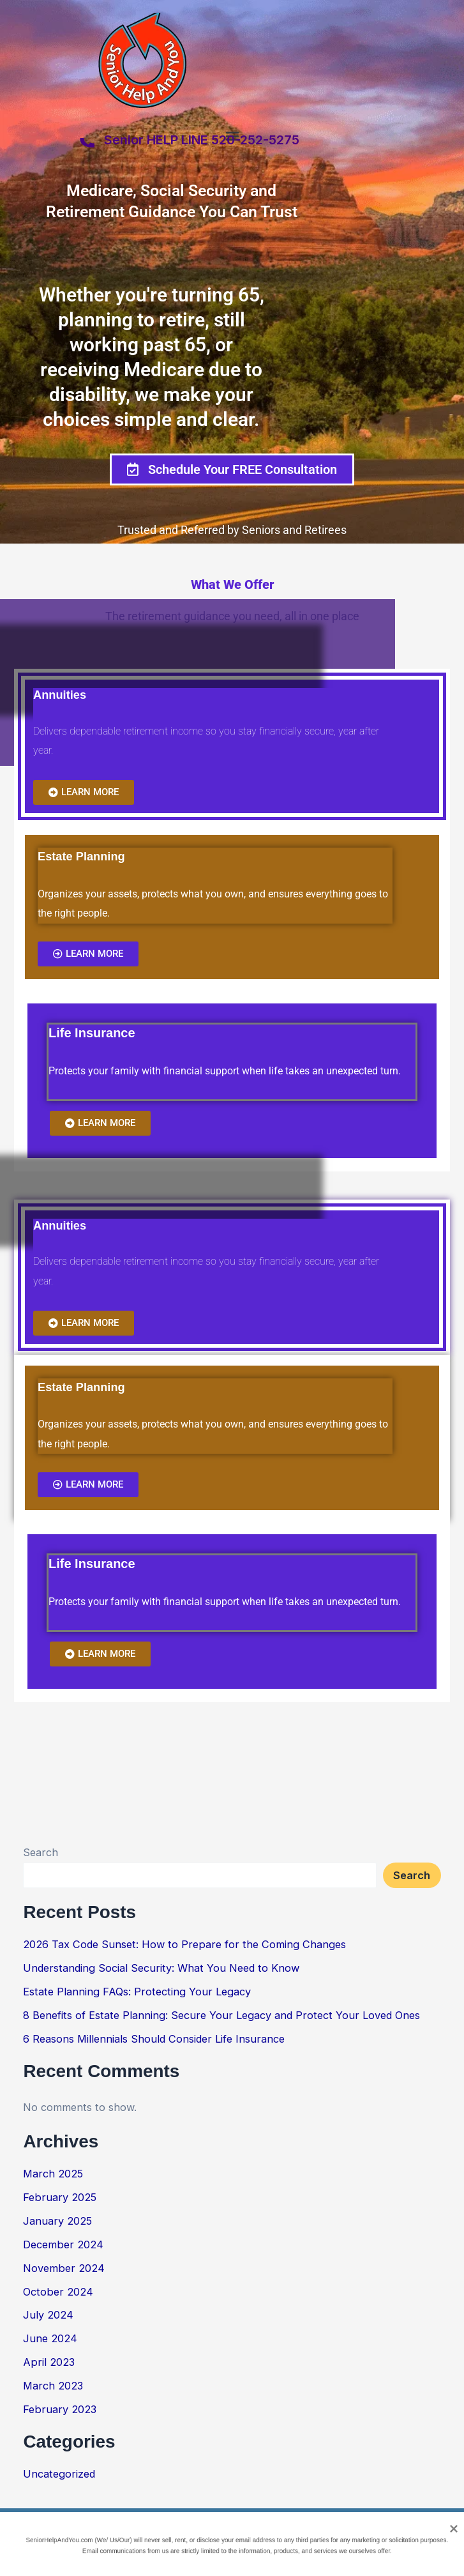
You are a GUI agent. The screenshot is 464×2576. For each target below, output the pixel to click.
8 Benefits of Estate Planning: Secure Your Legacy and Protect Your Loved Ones (221, 2015)
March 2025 (53, 2173)
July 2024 (48, 2314)
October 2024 (58, 2291)
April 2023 (49, 2362)
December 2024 (63, 2244)
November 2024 (64, 2268)
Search (40, 1852)
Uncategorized (59, 2473)
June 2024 (50, 2338)
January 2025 (57, 2220)
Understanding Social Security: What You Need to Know (161, 1968)
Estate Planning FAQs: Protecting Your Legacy (137, 1991)
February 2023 (59, 2409)
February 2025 (59, 2197)
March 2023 (53, 2385)
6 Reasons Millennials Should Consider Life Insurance (154, 2038)
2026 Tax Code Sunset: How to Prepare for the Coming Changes (184, 1944)
